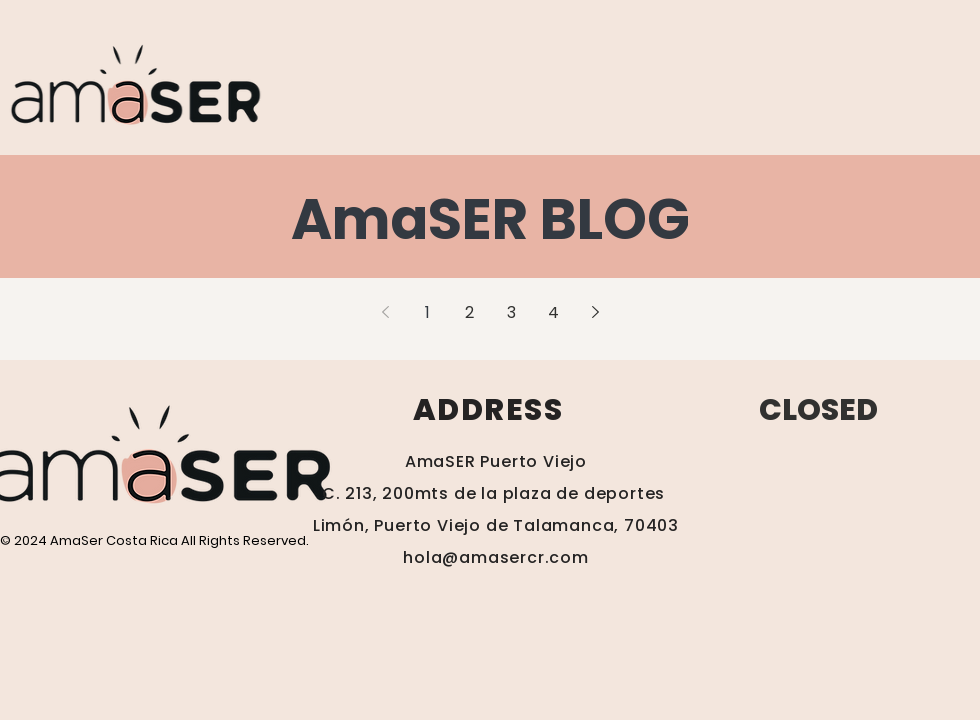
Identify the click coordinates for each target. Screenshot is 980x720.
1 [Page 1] (427, 312)
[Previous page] (385, 312)
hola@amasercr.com (496, 557)
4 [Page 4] (553, 312)
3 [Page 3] (511, 312)
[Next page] (595, 312)
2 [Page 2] (469, 312)
